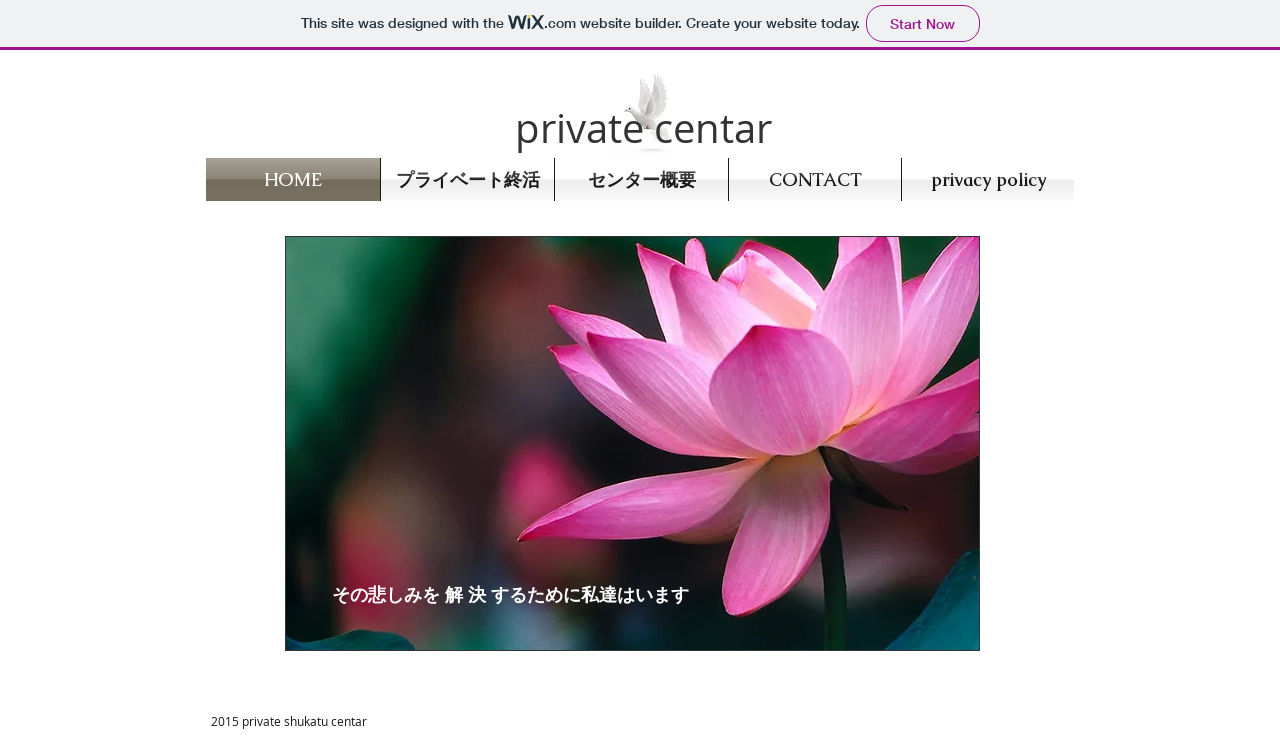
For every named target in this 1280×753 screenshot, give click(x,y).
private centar (643, 128)
